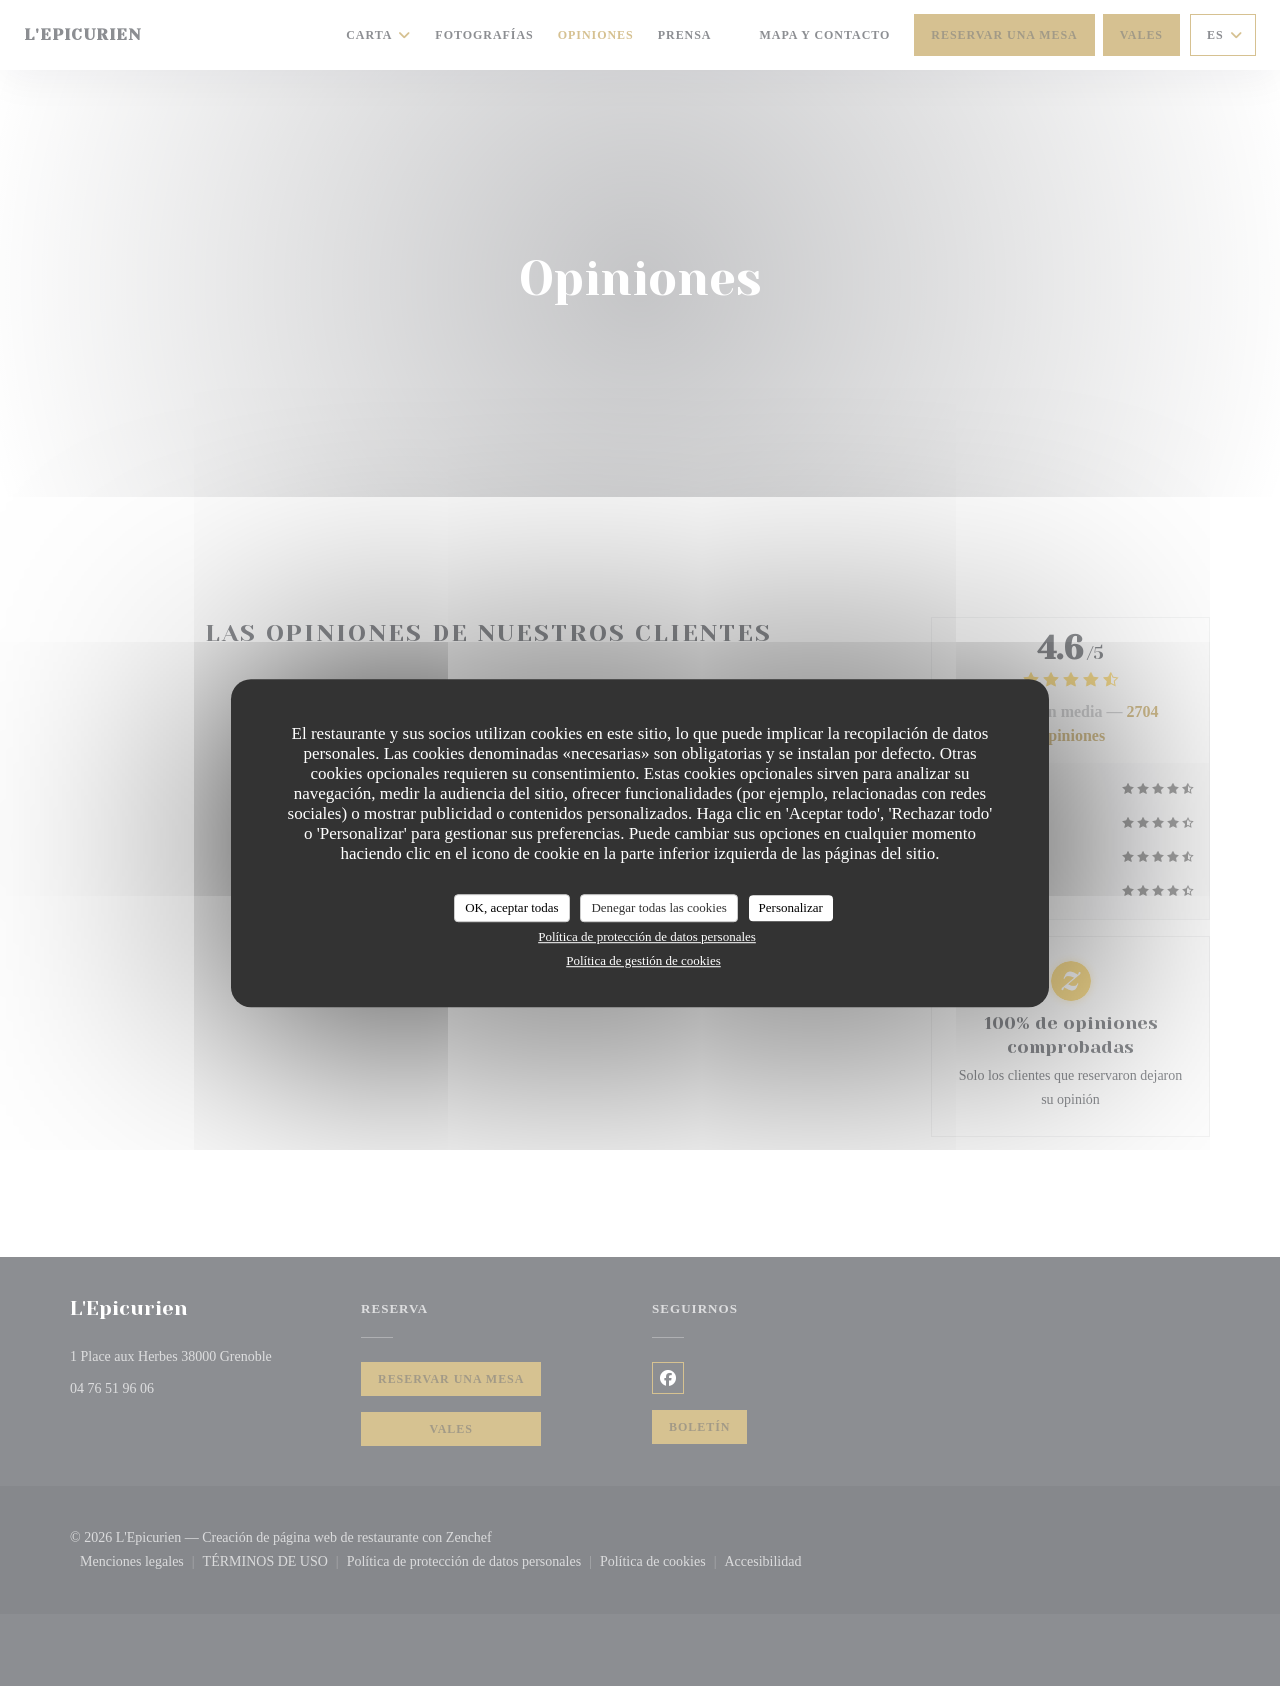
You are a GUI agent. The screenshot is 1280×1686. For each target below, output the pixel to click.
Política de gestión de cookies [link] (643, 960)
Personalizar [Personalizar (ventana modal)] (791, 907)
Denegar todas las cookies (658, 907)
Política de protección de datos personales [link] (647, 936)
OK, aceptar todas (512, 907)
